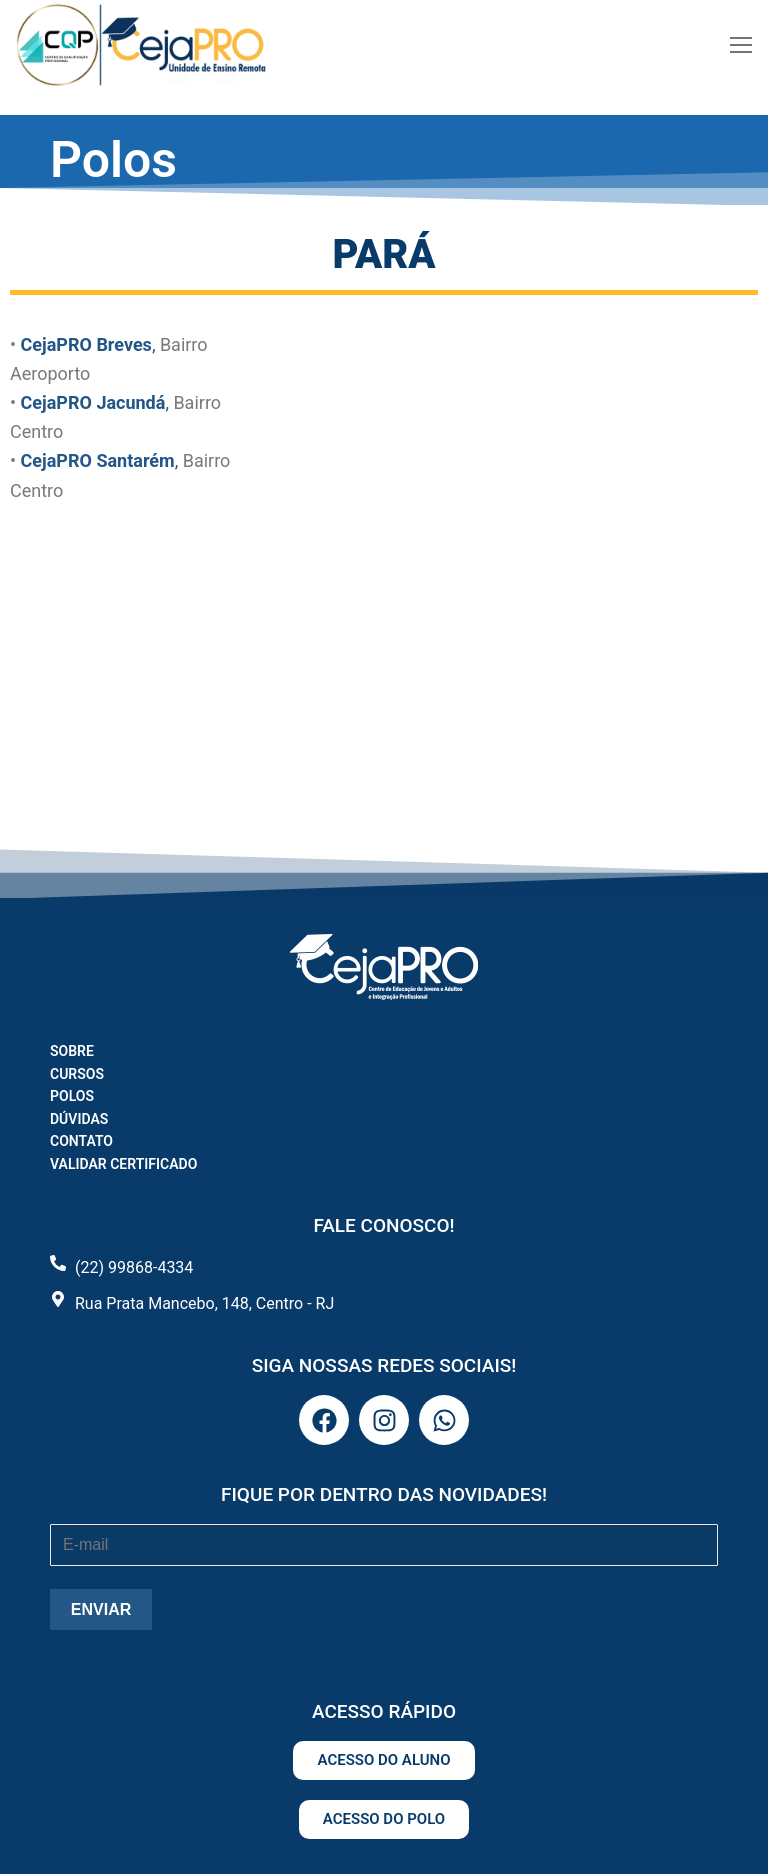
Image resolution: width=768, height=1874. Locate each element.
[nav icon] (741, 45)
